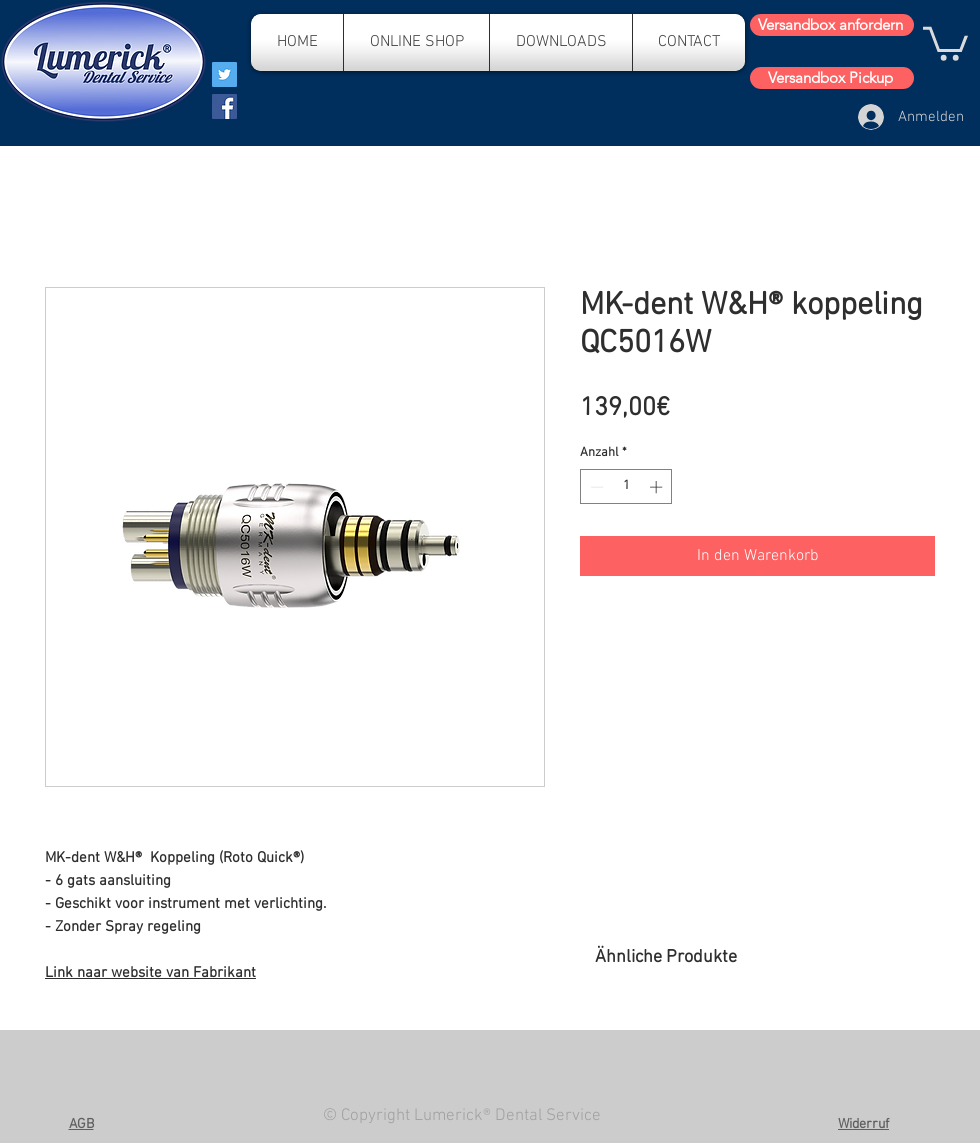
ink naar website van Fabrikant (154, 973)
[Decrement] (595, 487)
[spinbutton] (626, 487)
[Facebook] (224, 106)
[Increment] (658, 487)
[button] (945, 42)
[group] (764, 1044)
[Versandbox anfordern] (832, 25)
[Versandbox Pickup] (832, 78)
